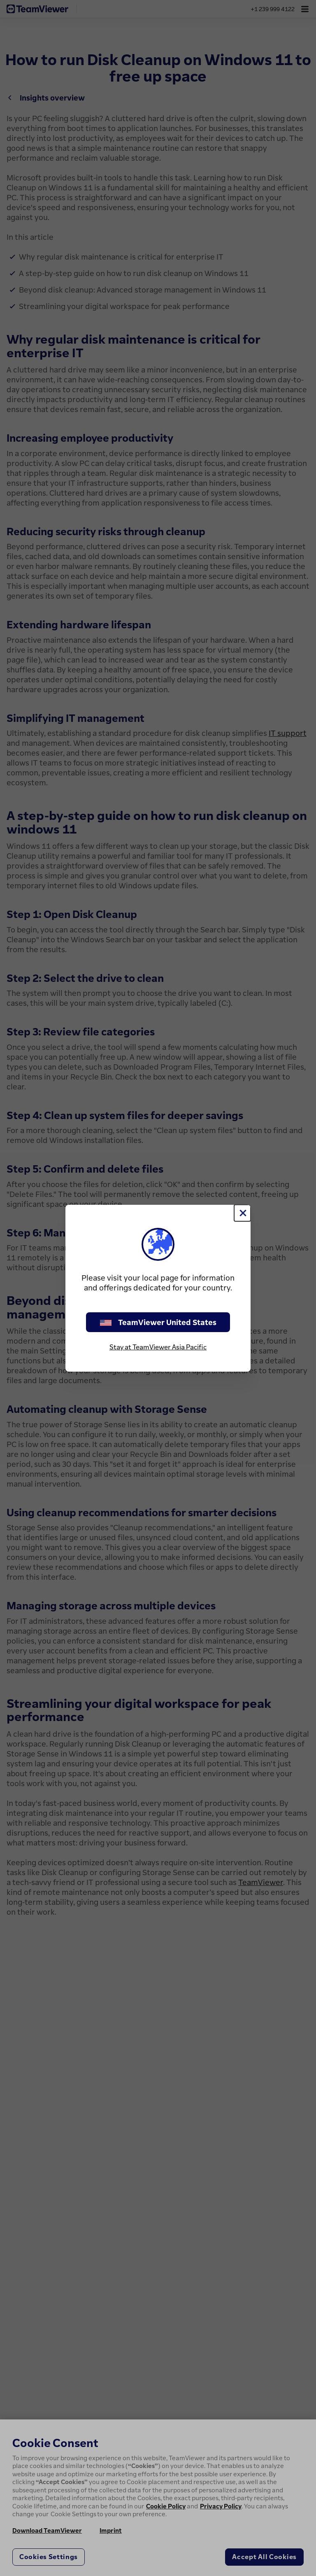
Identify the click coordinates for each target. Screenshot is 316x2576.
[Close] (242, 1213)
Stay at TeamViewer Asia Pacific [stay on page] (158, 1346)
